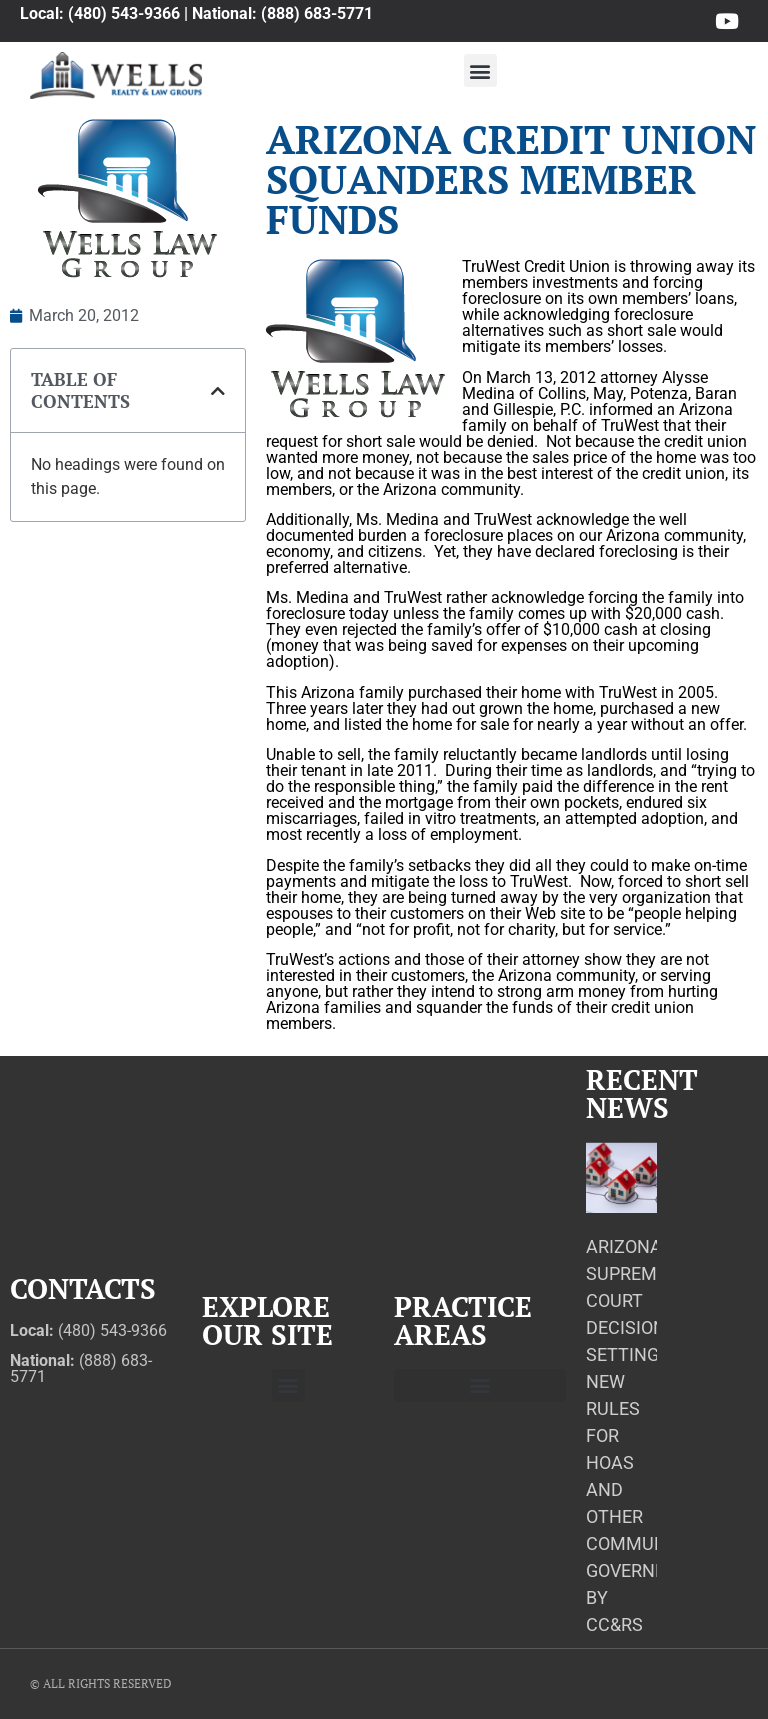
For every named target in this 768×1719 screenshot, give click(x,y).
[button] (480, 70)
